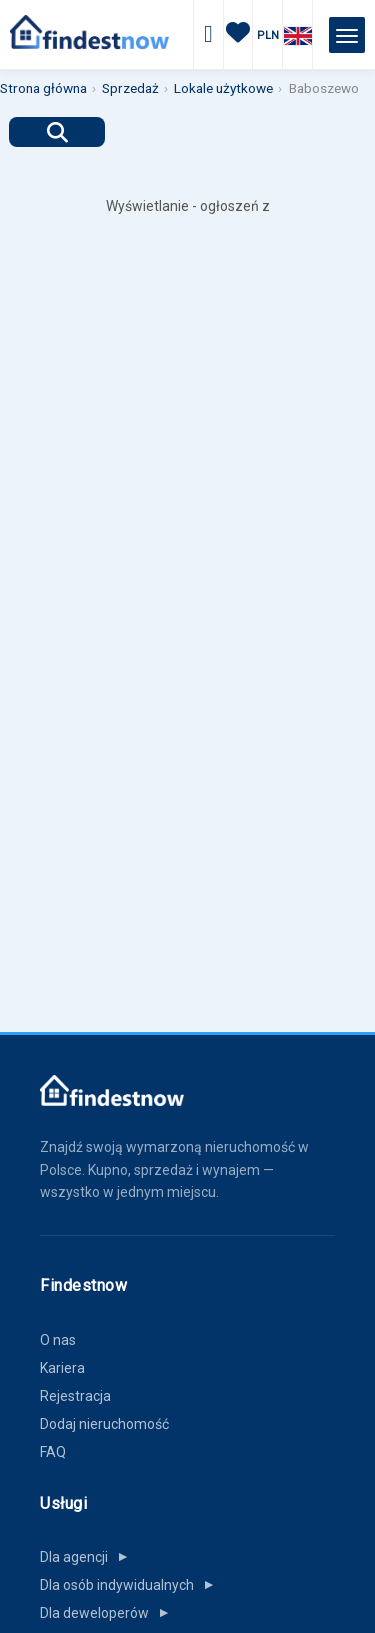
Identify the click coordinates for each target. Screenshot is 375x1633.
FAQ (53, 1452)
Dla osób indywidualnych (131, 1585)
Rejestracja (75, 1396)
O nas (58, 1340)
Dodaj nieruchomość (104, 1424)
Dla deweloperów (108, 1613)
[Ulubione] (238, 35)
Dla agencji (88, 1557)
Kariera (62, 1368)
